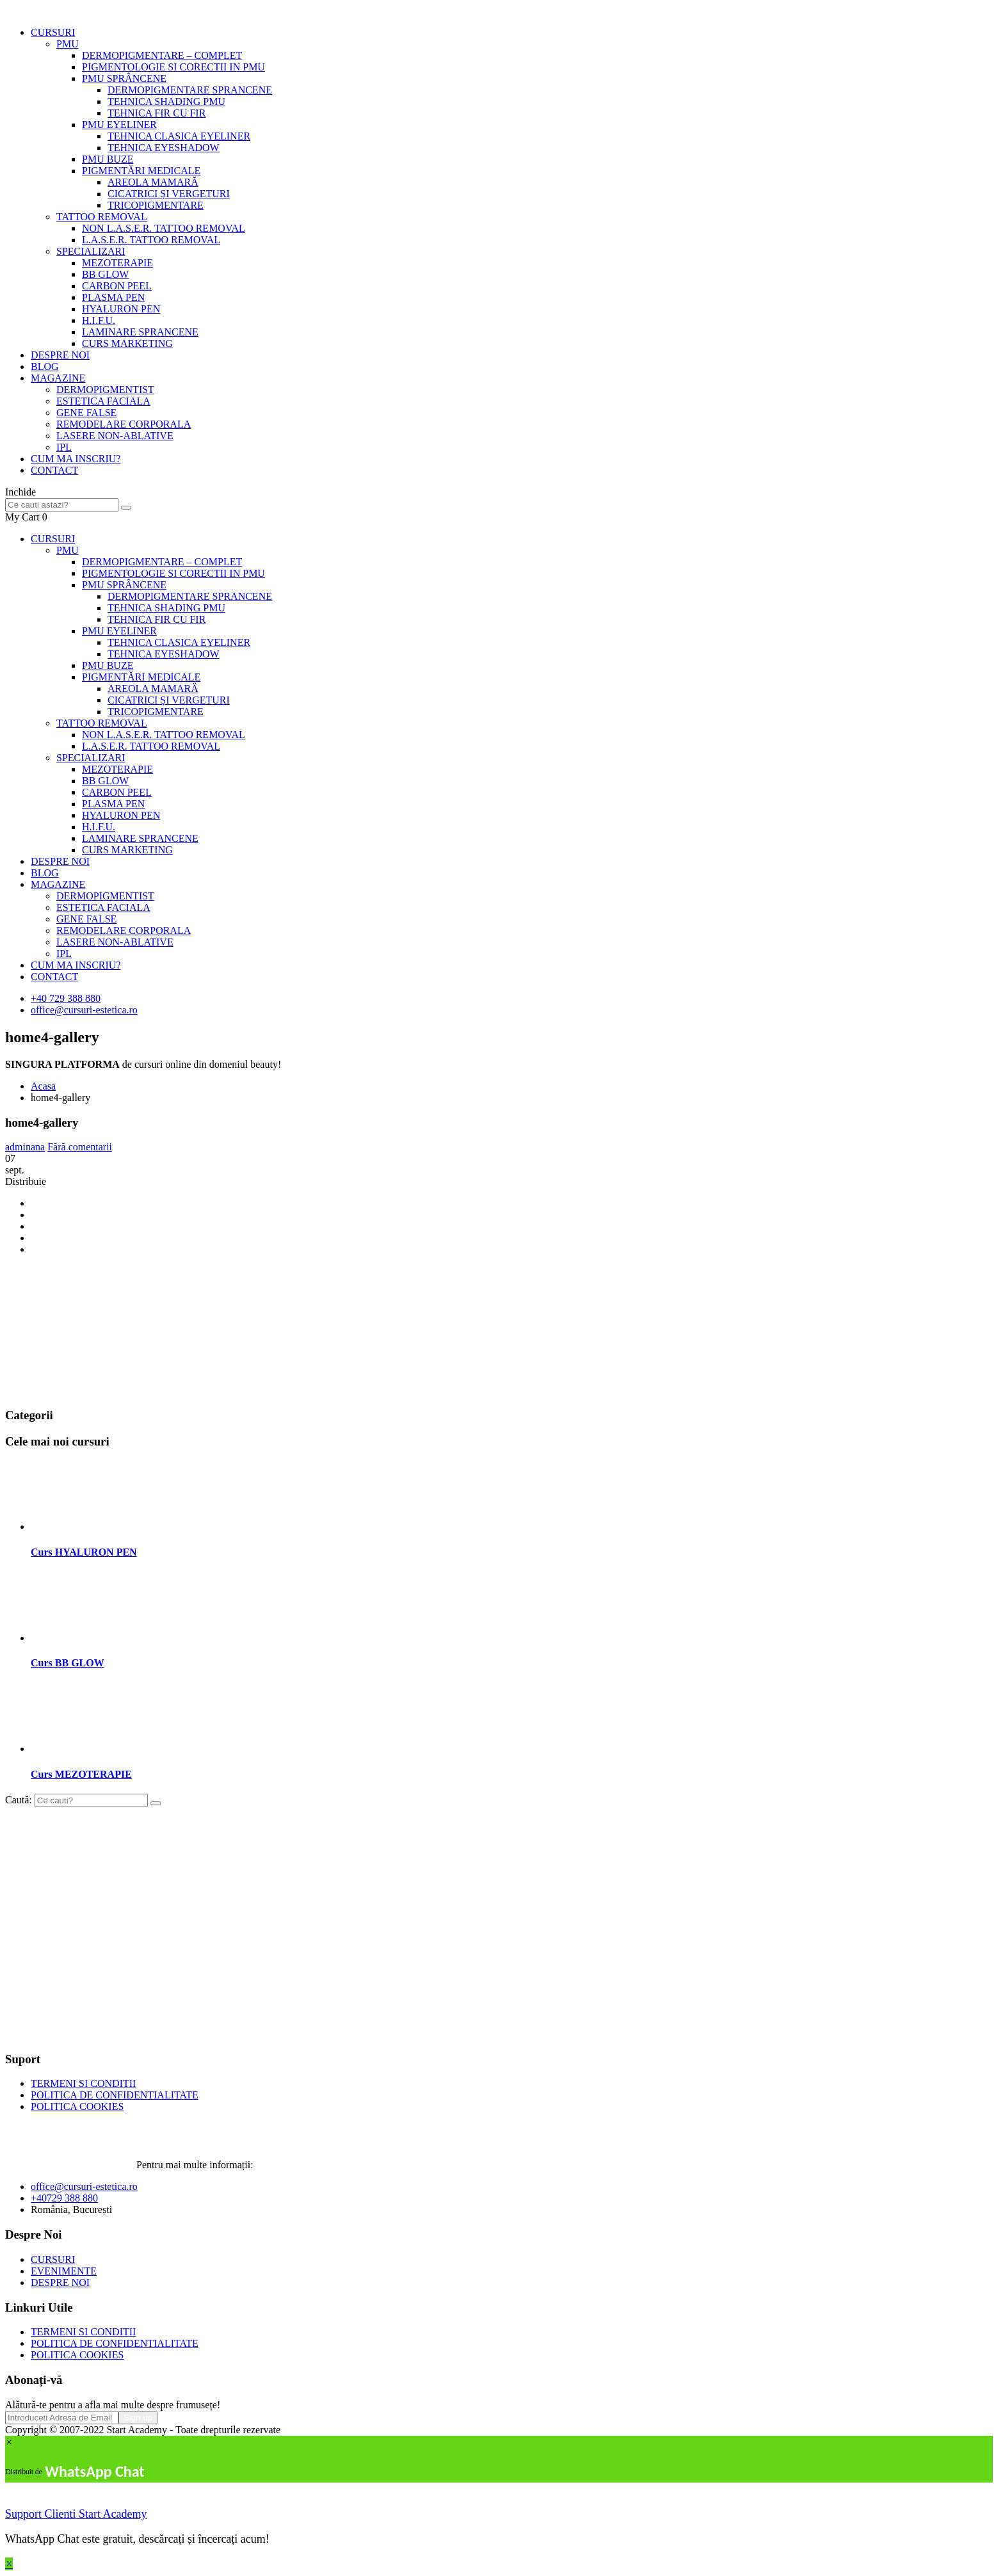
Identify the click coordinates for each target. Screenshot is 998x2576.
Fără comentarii (79, 1146)
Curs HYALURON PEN (84, 1552)
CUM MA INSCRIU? (75, 458)
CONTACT (54, 470)
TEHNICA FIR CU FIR (156, 113)
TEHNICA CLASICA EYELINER (179, 136)
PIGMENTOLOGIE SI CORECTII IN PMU (173, 66)
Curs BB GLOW (67, 1662)
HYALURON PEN (121, 308)
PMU (67, 43)
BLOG (45, 366)
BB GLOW (105, 274)
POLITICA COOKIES (77, 2106)
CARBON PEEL (117, 285)
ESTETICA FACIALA (103, 401)
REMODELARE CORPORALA (123, 424)
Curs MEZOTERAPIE (81, 1774)
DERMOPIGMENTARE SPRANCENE (190, 90)
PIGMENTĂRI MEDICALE (141, 170)
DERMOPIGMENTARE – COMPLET (162, 55)
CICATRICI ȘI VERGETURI (169, 193)
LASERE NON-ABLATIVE (114, 435)
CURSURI (53, 32)
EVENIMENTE (64, 2271)
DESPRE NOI (60, 355)
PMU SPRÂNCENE (124, 78)
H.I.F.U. (98, 320)
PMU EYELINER (119, 124)
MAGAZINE (58, 378)
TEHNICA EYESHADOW (164, 147)
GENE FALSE (86, 412)
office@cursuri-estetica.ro (84, 1009)
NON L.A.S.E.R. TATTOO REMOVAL (163, 228)
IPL (64, 447)
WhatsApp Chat (94, 2471)
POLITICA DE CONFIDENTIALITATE (114, 2094)
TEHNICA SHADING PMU (166, 101)
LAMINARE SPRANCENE (140, 331)
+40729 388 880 (64, 2198)
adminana (25, 1146)
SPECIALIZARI (90, 251)
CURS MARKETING (127, 343)
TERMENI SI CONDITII (83, 2083)
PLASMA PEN (113, 297)
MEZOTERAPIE (117, 262)
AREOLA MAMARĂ (153, 182)
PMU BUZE (107, 159)
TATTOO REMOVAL (101, 216)
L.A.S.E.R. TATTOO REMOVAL (151, 239)
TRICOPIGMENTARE (156, 205)
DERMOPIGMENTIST (105, 389)
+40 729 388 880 (66, 998)
